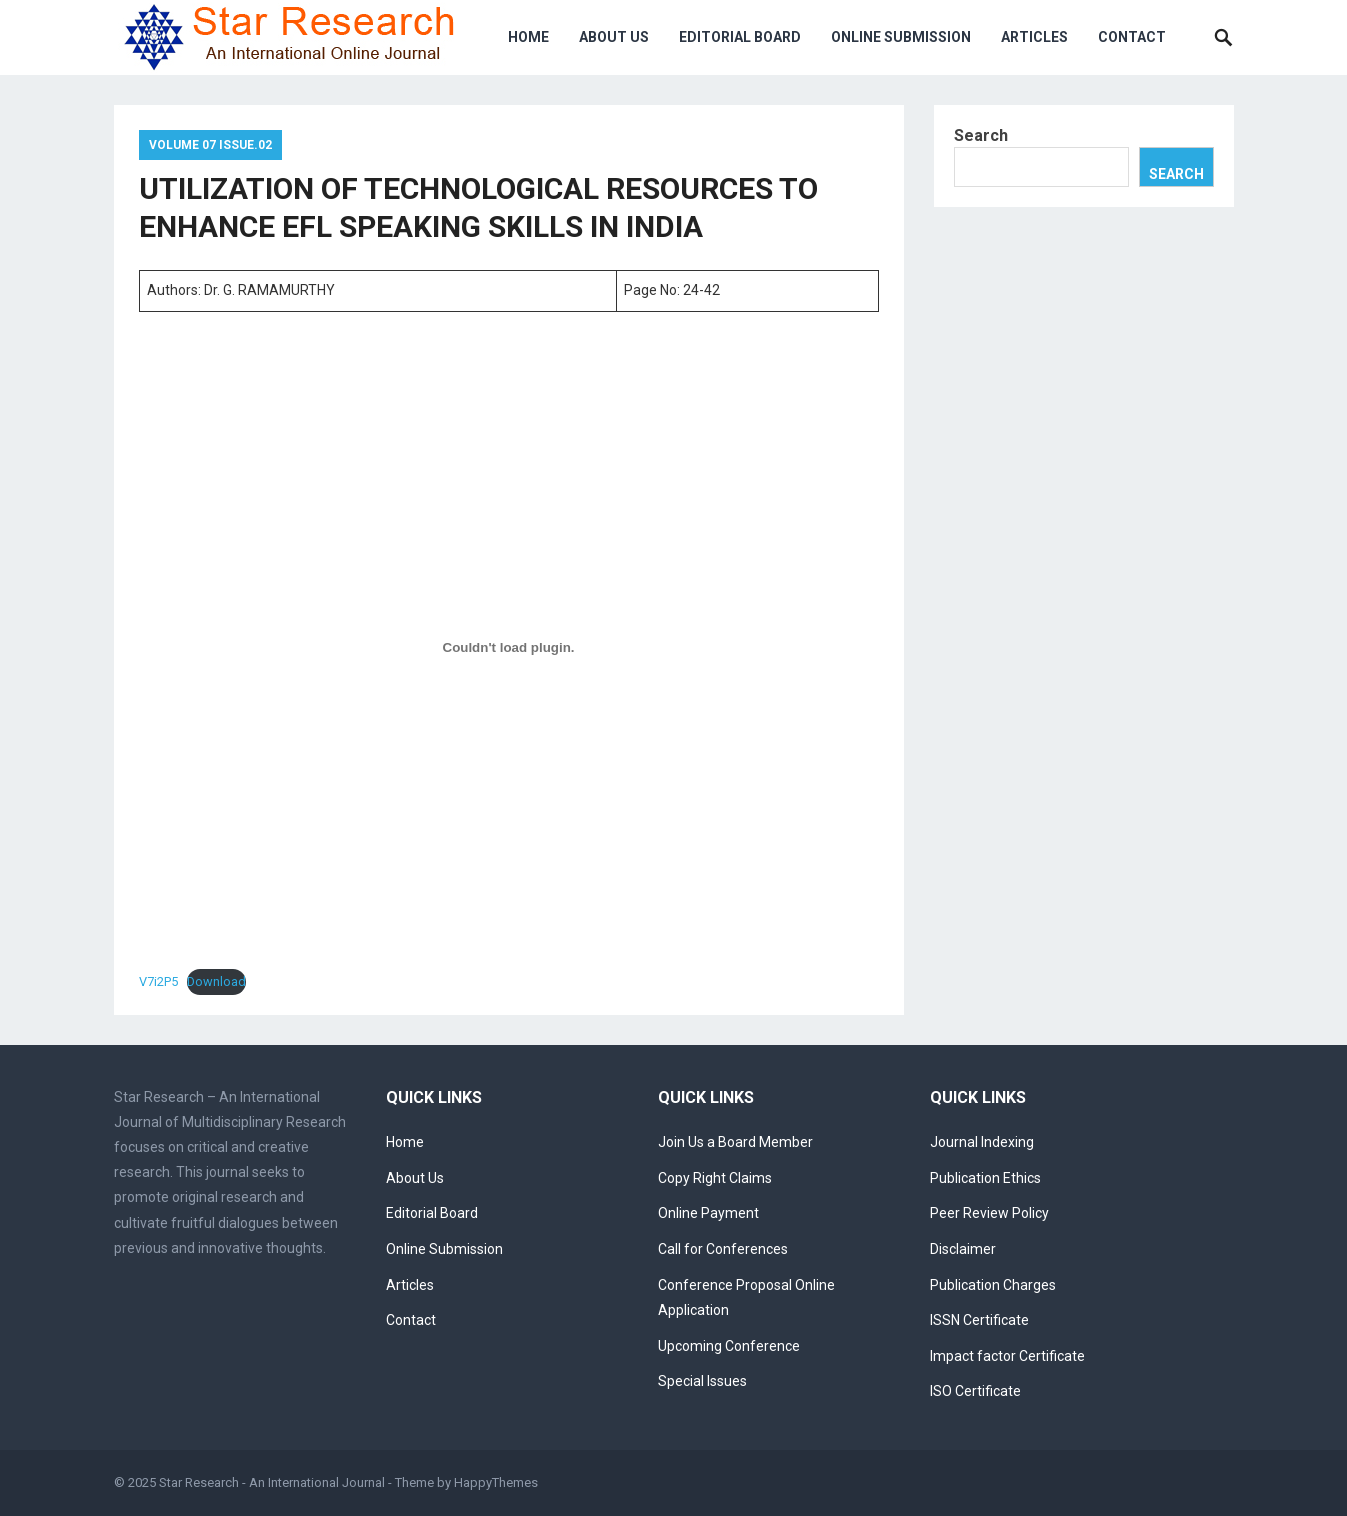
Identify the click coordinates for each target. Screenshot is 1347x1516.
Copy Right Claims (715, 1178)
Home (528, 37)
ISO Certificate (975, 1391)
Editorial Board (740, 37)
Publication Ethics (985, 1178)
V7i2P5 (158, 981)
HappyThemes (496, 1482)
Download (216, 981)
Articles (1034, 37)
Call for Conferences (723, 1249)
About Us (614, 37)
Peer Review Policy (989, 1213)
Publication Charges (993, 1285)
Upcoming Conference (729, 1346)
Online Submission (901, 37)
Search (981, 135)
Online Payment (708, 1213)
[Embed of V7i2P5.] (509, 648)
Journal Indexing (982, 1142)
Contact (1132, 37)
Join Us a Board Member (735, 1142)
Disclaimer (963, 1249)
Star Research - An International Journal (272, 1482)
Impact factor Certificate (1007, 1356)
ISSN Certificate (979, 1320)
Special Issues (702, 1381)
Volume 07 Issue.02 (210, 145)
